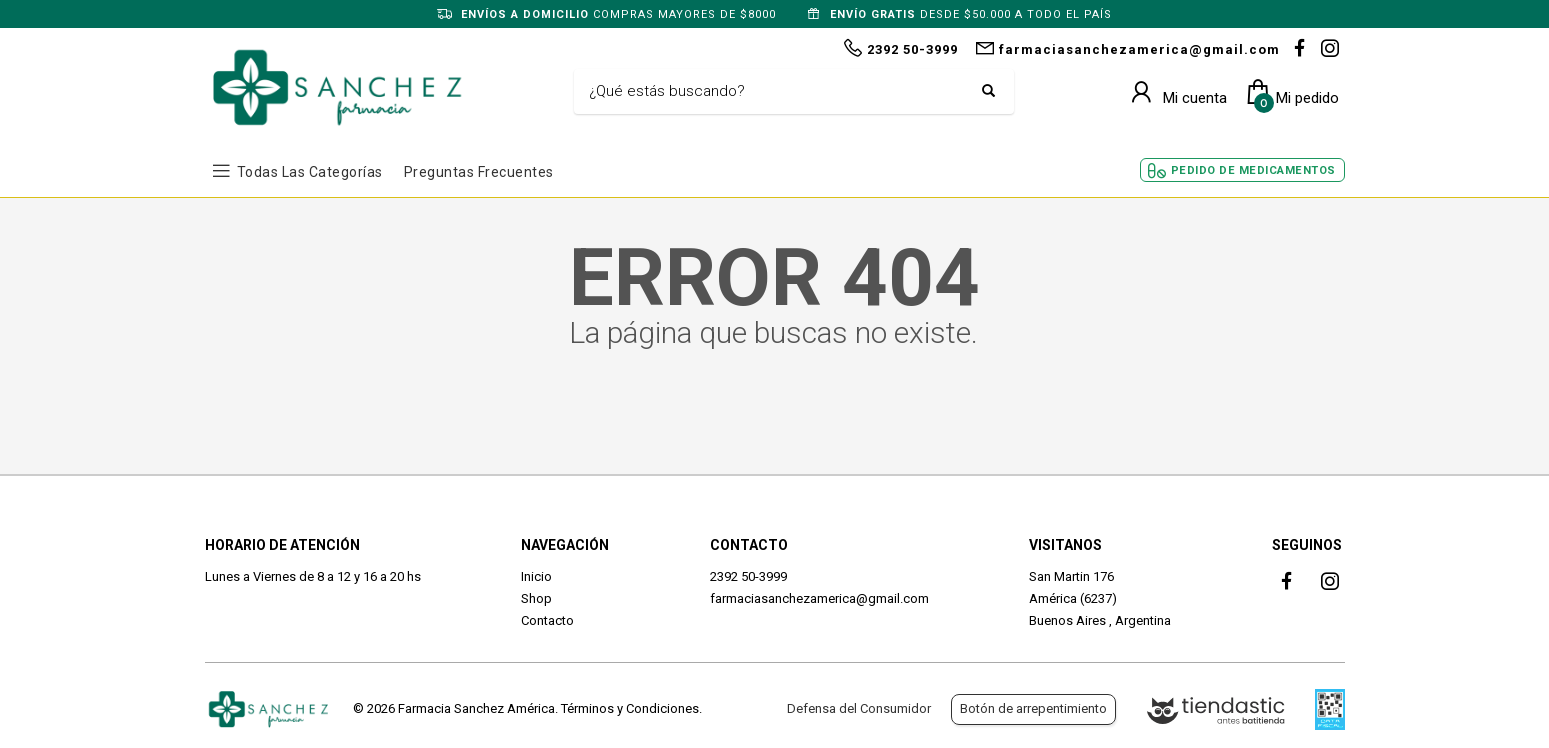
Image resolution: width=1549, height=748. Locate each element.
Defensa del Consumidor (859, 708)
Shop (536, 598)
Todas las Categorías (310, 172)
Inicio (536, 576)
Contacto (547, 620)
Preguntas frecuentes (479, 172)
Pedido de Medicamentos (1253, 170)
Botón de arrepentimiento (1033, 708)
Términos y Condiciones (630, 708)
